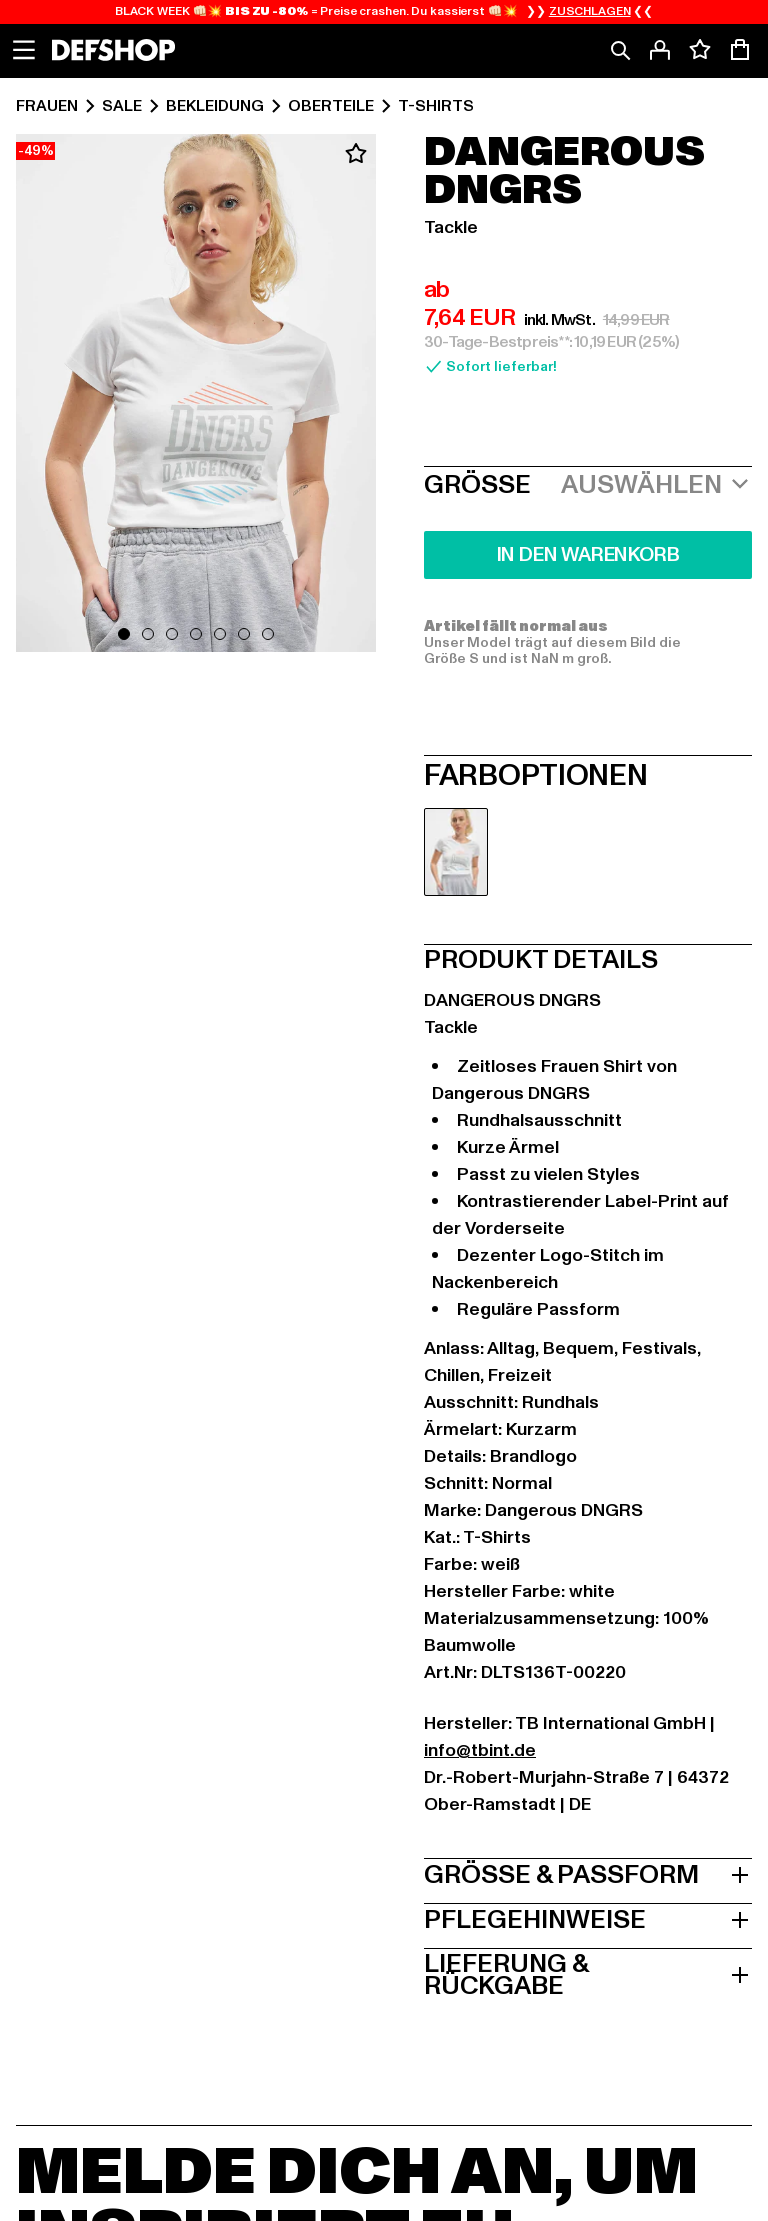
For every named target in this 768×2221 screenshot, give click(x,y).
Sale (122, 106)
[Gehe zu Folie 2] (148, 634)
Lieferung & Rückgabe (588, 1973)
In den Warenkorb (588, 555)
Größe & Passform (588, 1873)
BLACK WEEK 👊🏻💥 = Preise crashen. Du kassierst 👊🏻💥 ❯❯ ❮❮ (384, 12)
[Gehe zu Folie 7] (268, 634)
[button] (196, 396)
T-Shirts (436, 106)
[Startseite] (113, 50)
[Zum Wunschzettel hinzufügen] (356, 154)
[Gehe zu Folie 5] (220, 634)
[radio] (456, 852)
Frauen (47, 106)
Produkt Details (541, 958)
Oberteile (331, 106)
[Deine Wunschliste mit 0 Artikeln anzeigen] (700, 50)
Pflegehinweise (588, 1918)
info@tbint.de (480, 1750)
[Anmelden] (660, 50)
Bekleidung (215, 106)
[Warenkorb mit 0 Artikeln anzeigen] (740, 50)
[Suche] (620, 50)
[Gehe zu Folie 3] (172, 634)
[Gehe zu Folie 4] (196, 634)
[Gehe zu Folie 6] (244, 634)
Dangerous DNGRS (564, 172)
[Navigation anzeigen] (24, 50)
